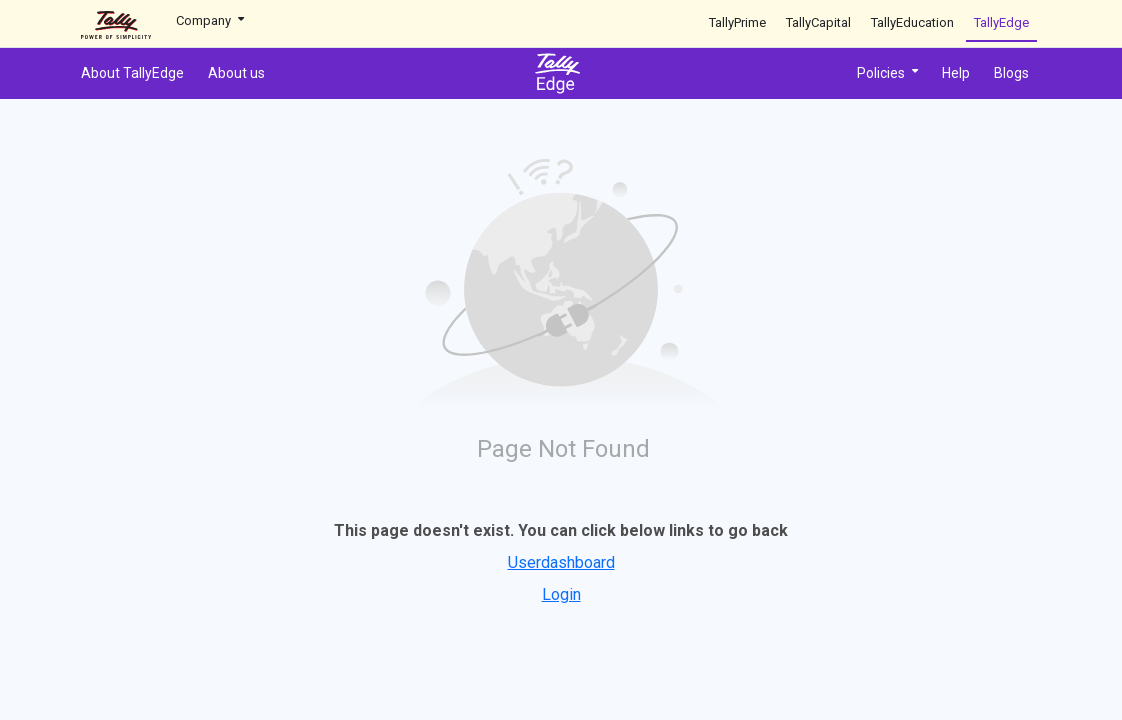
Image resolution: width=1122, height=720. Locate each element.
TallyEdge (1001, 22)
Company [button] (210, 20)
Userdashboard (561, 562)
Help (956, 73)
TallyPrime (737, 22)
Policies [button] (887, 73)
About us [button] (236, 73)
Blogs (1011, 73)
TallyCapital (818, 22)
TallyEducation (912, 22)
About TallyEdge (132, 73)
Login (561, 594)
